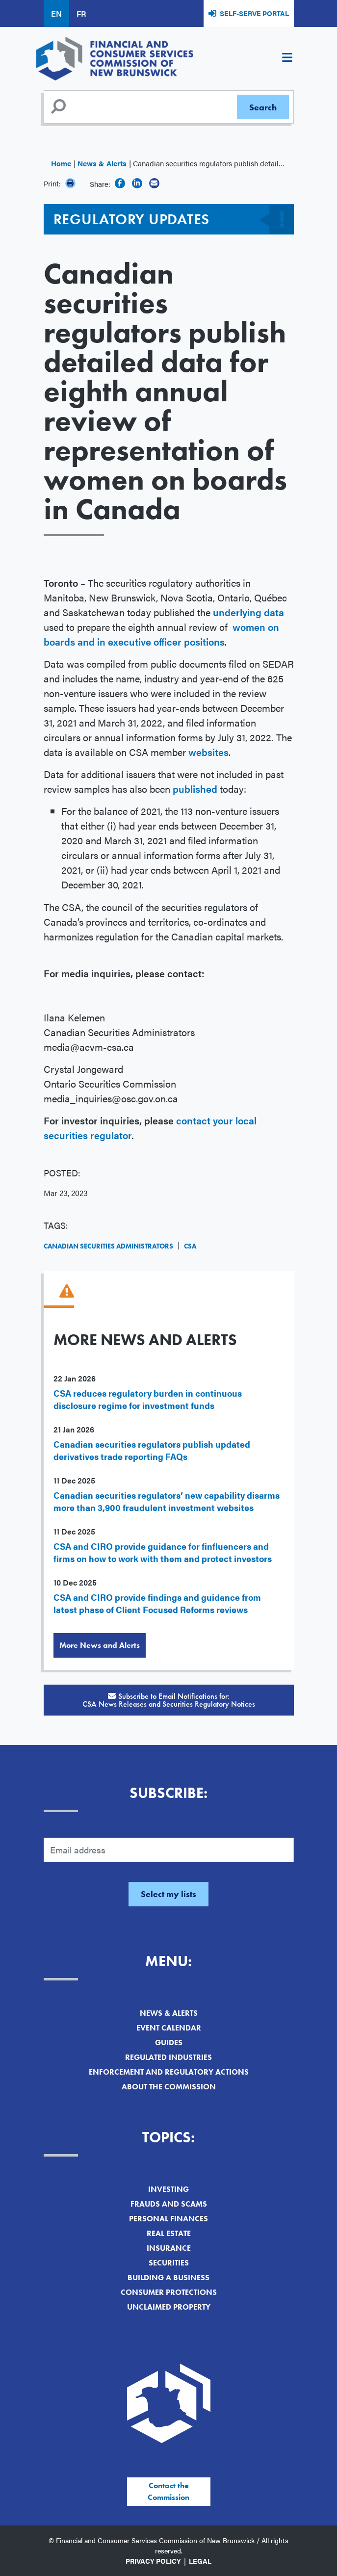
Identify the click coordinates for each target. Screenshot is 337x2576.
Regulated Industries (168, 2057)
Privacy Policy (153, 2561)
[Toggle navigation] (287, 59)
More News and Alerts (99, 1645)
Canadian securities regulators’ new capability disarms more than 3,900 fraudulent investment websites (166, 1501)
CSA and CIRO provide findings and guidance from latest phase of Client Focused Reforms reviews (157, 1603)
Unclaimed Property (168, 2307)
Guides (168, 2042)
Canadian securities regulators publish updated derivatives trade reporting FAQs (151, 1450)
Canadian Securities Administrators (108, 1246)
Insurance (169, 2248)
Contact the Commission (168, 2491)
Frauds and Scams (168, 2204)
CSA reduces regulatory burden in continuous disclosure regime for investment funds (147, 1399)
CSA (190, 1246)
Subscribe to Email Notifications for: (168, 1700)
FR (81, 13)
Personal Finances (168, 2218)
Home (61, 163)
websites (208, 752)
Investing (168, 2189)
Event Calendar (168, 2028)
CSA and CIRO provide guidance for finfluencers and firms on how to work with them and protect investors (162, 1552)
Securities (169, 2263)
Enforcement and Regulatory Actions (169, 2072)
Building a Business (168, 2277)
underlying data (248, 612)
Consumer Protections (169, 2292)
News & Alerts (102, 163)
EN (56, 13)
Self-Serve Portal (254, 13)
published (196, 788)
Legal (200, 2561)
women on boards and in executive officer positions (161, 634)
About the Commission (169, 2087)
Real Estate (169, 2233)
